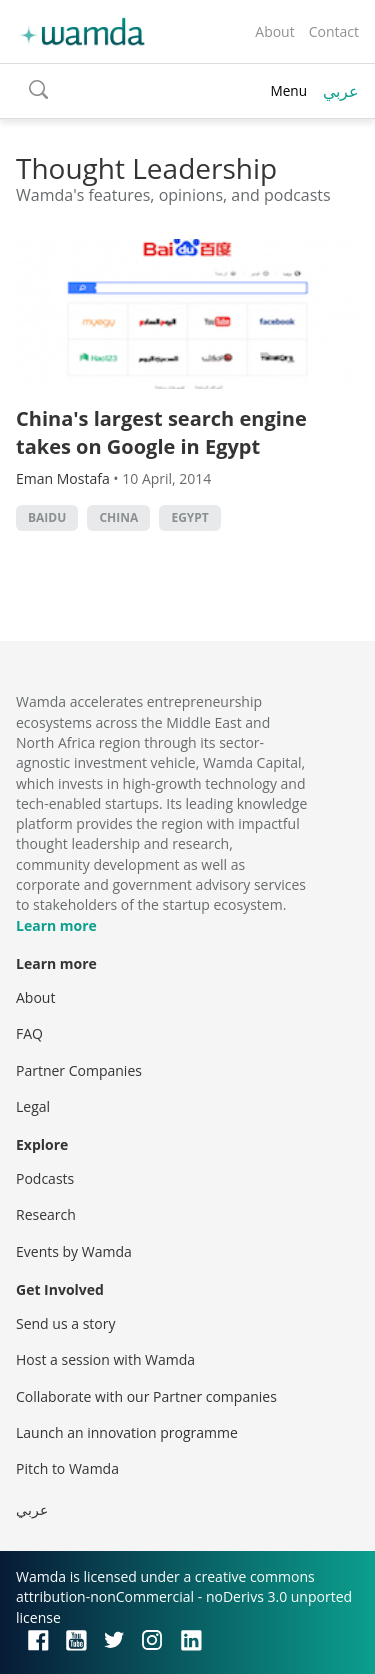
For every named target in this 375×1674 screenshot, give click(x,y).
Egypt (189, 517)
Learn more (56, 925)
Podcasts (45, 1178)
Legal (33, 1106)
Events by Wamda (74, 1251)
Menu (288, 90)
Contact (334, 31)
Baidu (47, 517)
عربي (341, 91)
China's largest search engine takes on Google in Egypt (161, 432)
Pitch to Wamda (67, 1468)
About (274, 31)
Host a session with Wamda (105, 1359)
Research (46, 1214)
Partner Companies (79, 1070)
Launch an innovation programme (127, 1432)
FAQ (29, 1033)
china (118, 517)
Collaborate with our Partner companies (146, 1396)
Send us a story (65, 1323)
